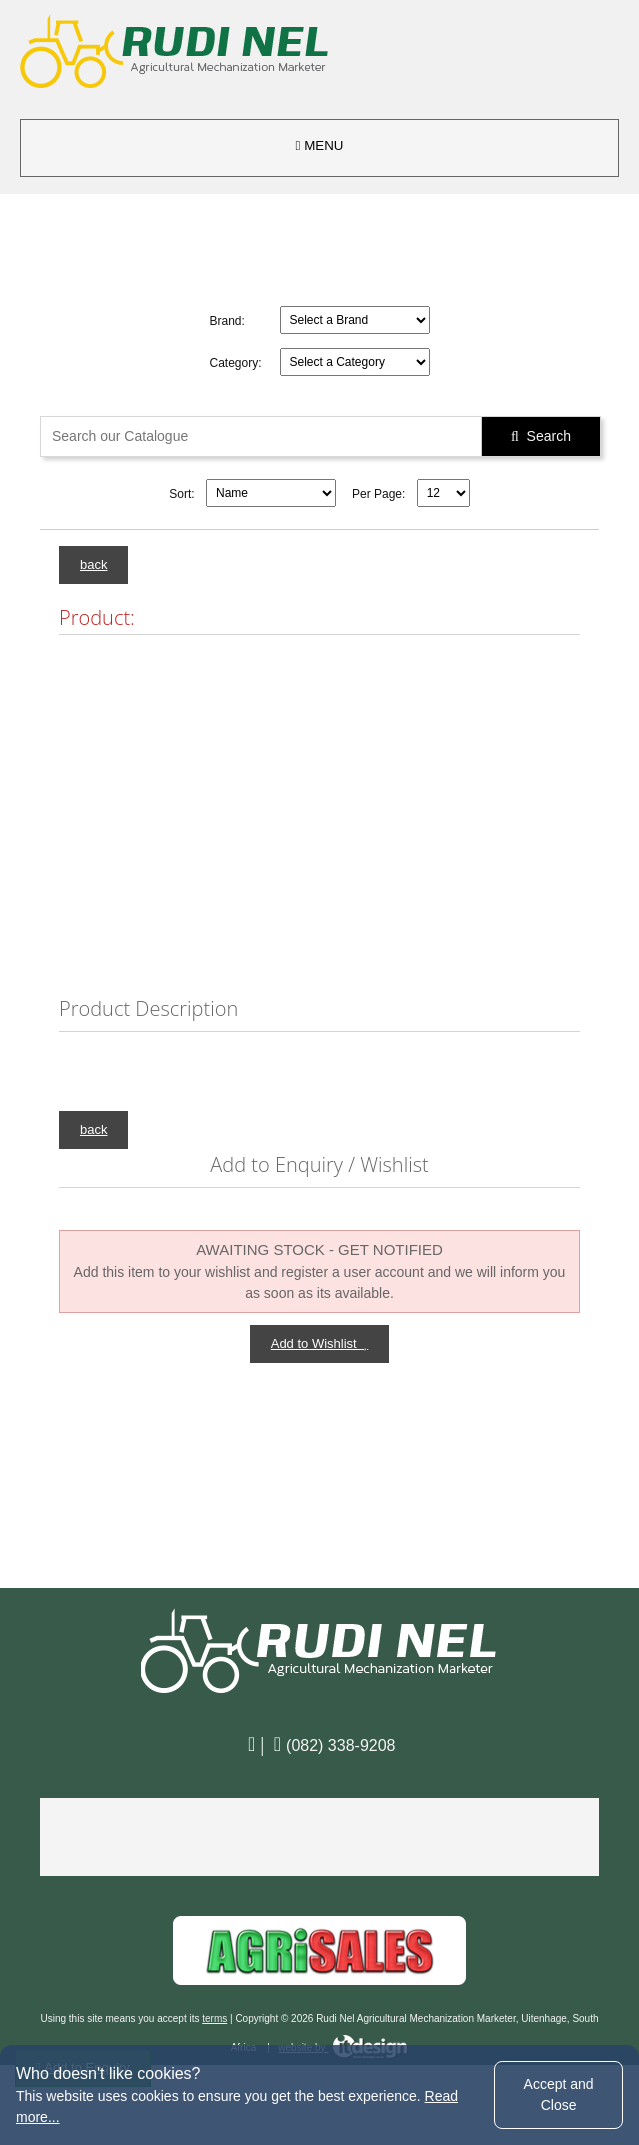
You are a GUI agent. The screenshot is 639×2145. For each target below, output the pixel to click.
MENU (320, 145)
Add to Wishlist (320, 1343)
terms (214, 2018)
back (93, 564)
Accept (559, 2094)
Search (541, 436)
